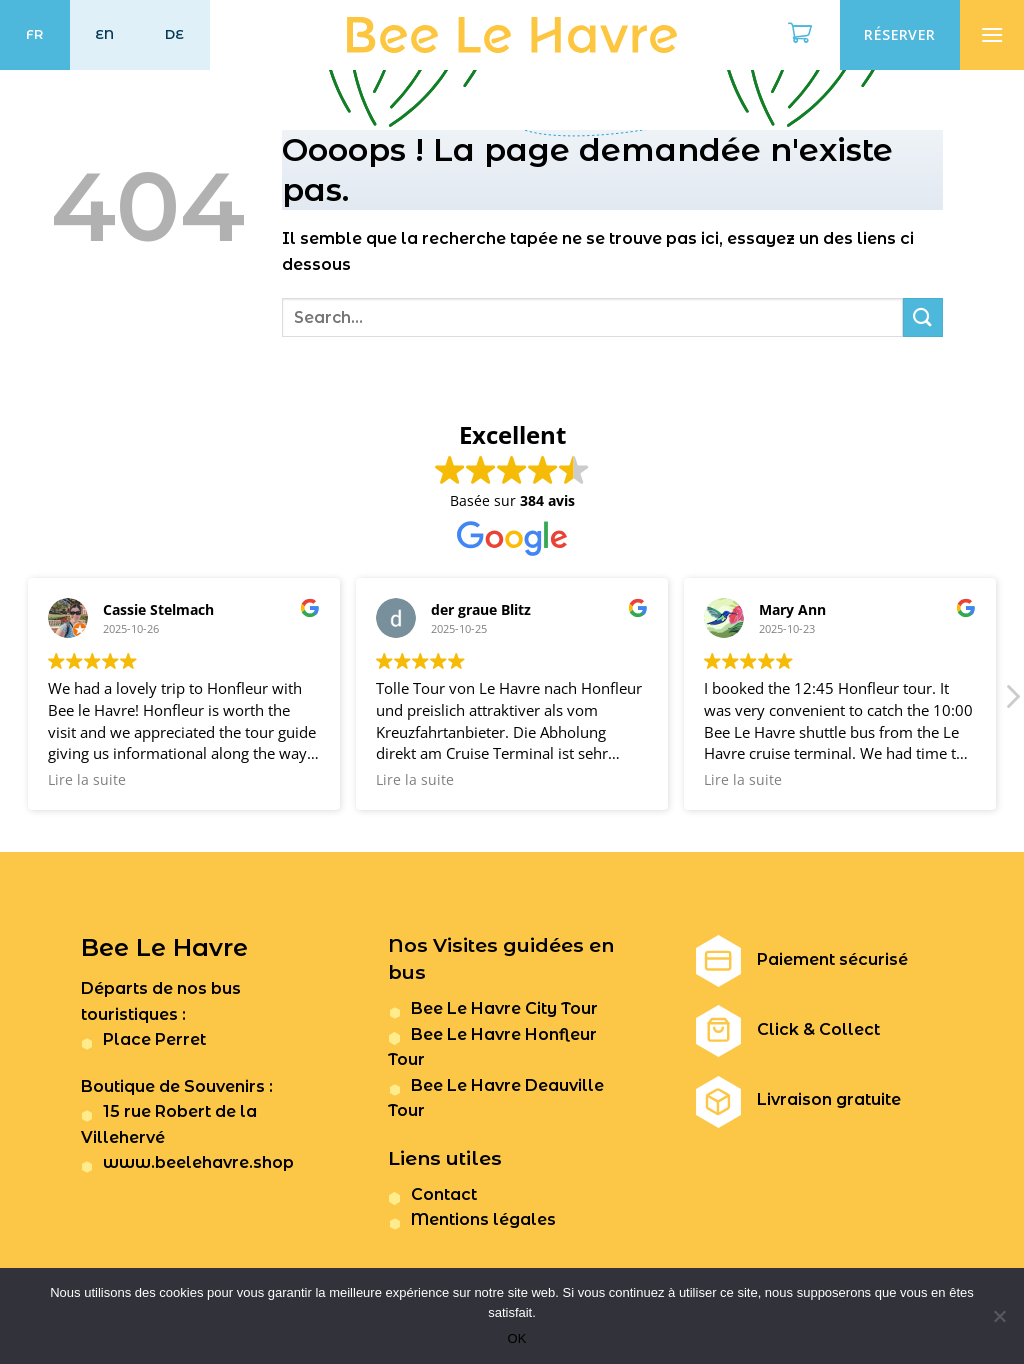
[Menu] (992, 35)
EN (105, 34)
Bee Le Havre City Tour (504, 1008)
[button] (1012, 702)
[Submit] (923, 317)
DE (175, 34)
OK (517, 1338)
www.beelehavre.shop (198, 1162)
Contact (444, 1194)
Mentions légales (483, 1219)
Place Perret (154, 1039)
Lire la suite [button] (87, 780)
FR (35, 34)
